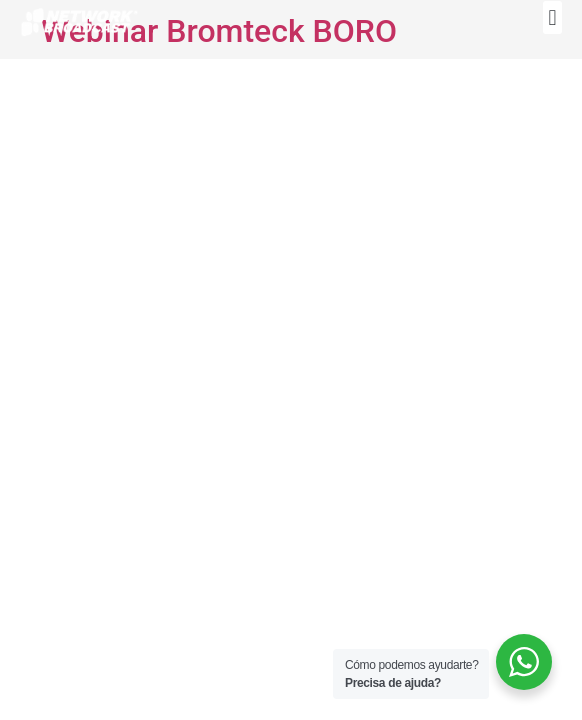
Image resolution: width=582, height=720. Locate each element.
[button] (552, 17)
